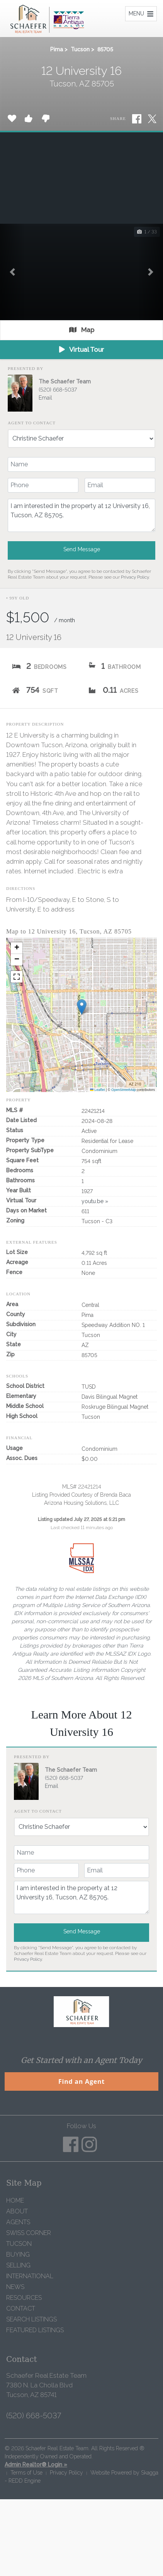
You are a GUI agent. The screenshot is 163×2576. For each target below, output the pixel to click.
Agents (18, 2222)
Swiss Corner (28, 2233)
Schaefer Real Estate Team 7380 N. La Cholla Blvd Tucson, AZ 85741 (46, 2385)
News (15, 2287)
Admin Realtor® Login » (36, 2464)
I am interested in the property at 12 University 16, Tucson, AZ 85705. (81, 515)
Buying (18, 2254)
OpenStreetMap (123, 1090)
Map (81, 330)
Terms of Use (26, 2473)
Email (45, 398)
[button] (12, 272)
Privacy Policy (135, 577)
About (17, 2211)
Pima (56, 49)
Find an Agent (81, 2081)
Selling (18, 2265)
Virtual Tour (81, 349)
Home (15, 2200)
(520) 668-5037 (58, 390)
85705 (105, 49)
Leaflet (97, 1090)
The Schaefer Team (65, 381)
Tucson (80, 49)
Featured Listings (35, 2330)
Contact (20, 2308)
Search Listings (31, 2319)
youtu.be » (95, 1201)
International (29, 2276)
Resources (24, 2297)
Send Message (81, 549)
